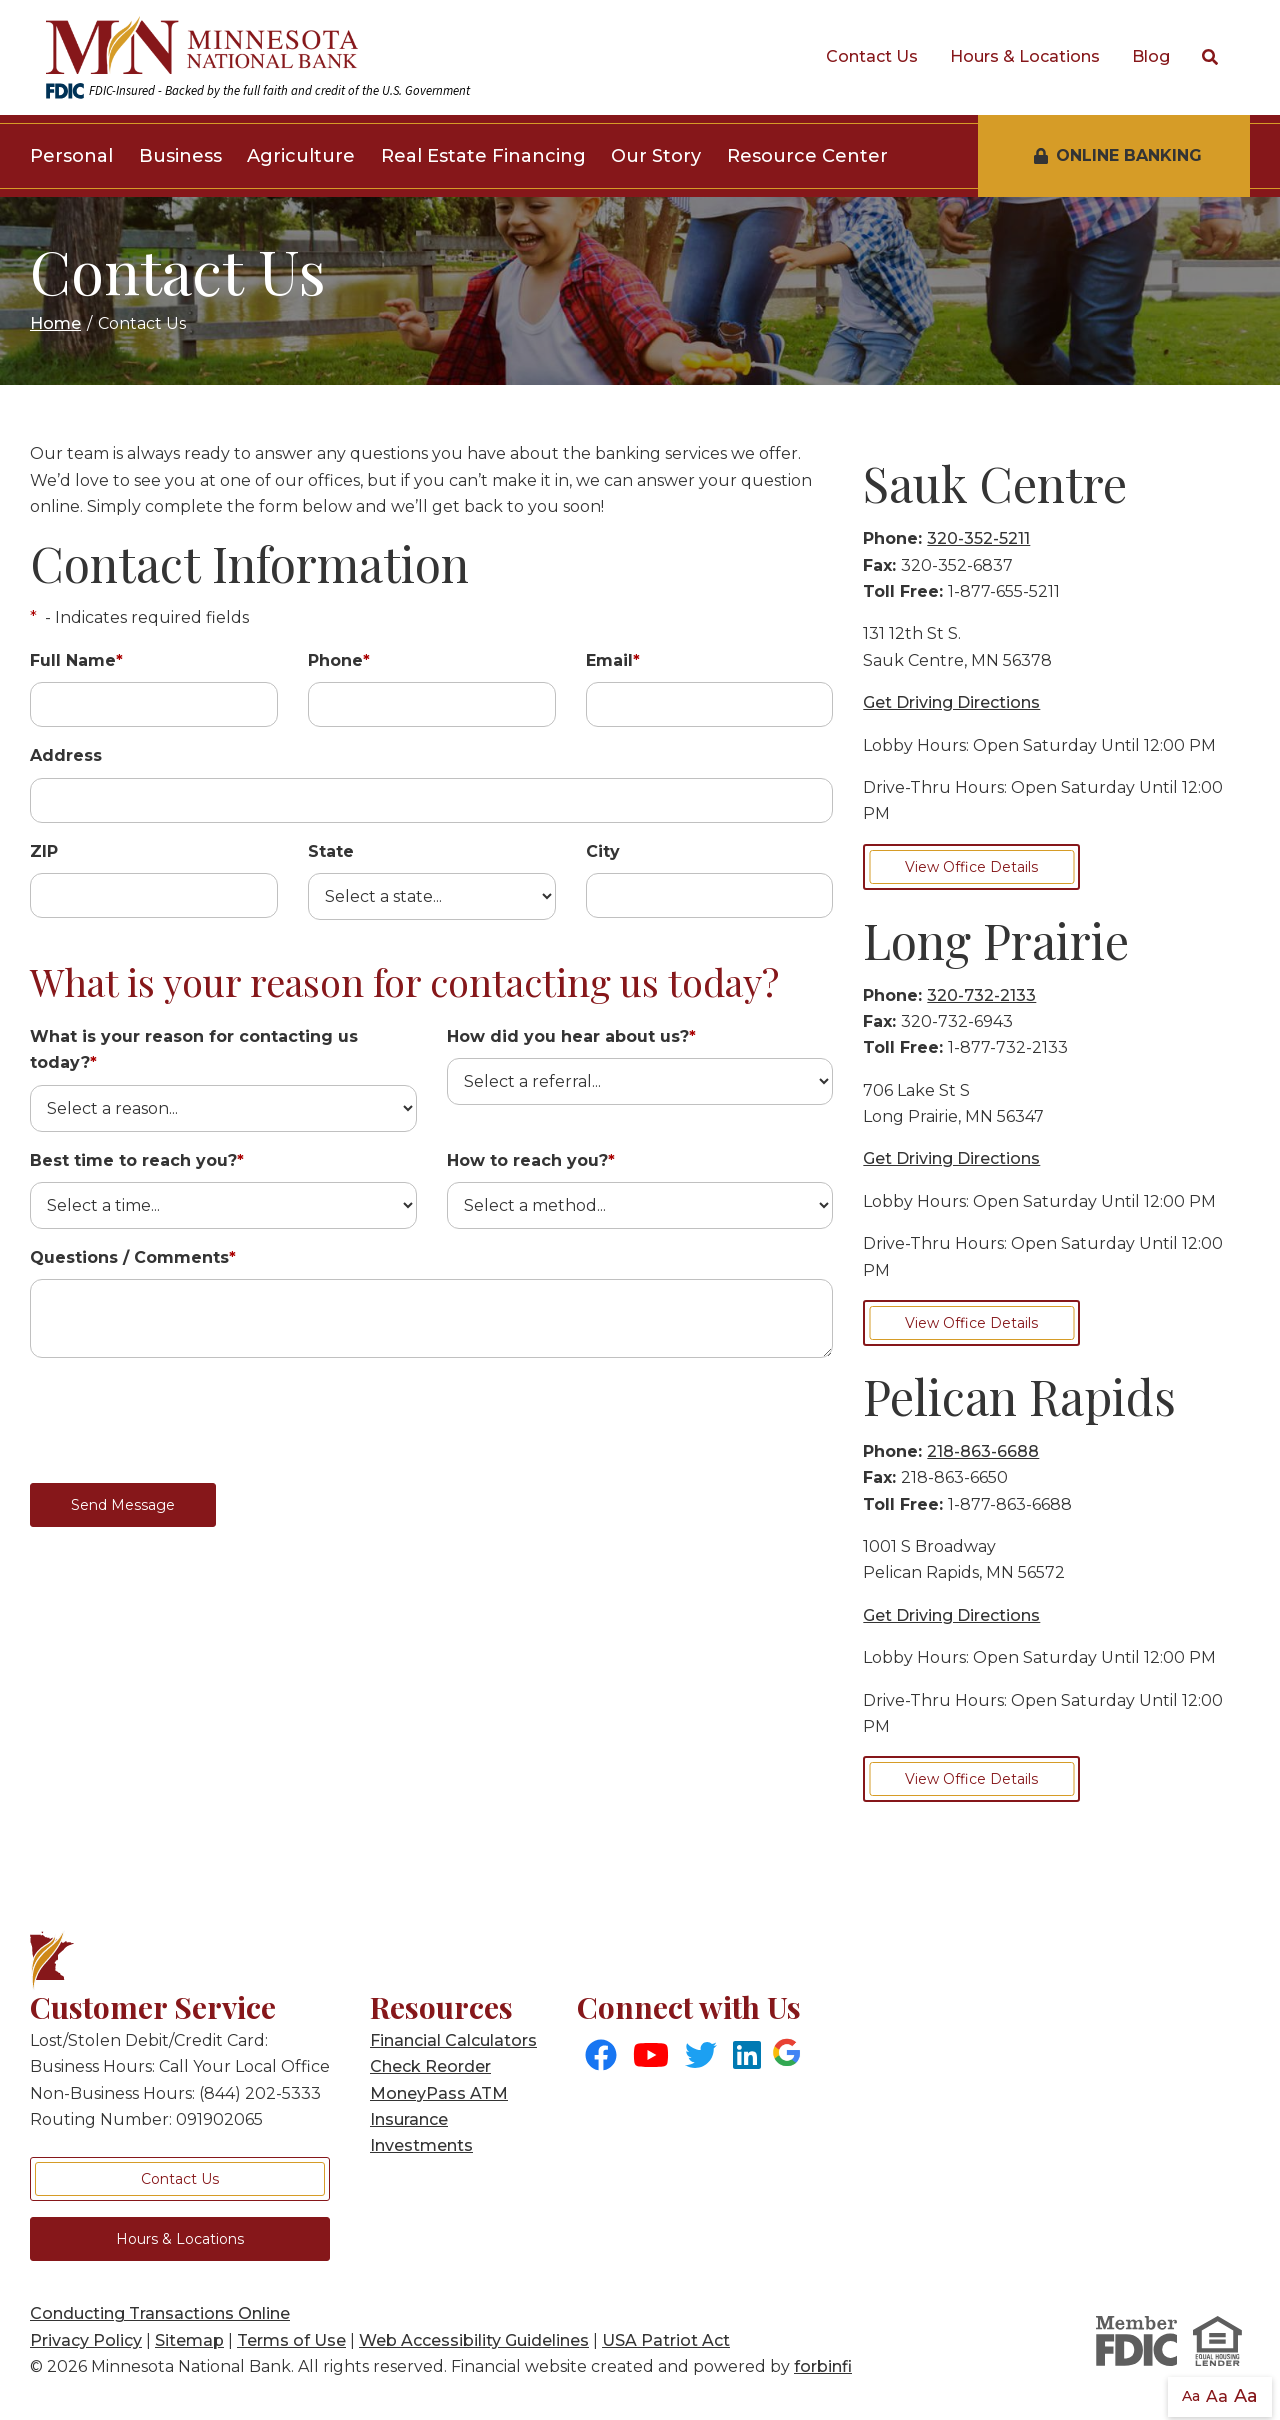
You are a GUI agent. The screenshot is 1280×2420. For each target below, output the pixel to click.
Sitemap (189, 2340)
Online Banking (1118, 155)
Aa (1191, 2396)
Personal (71, 156)
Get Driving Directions (951, 702)
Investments (421, 2145)
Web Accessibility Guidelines (474, 2340)
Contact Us (872, 56)
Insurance (409, 2119)
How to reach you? (531, 1160)
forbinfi (823, 2366)
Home (55, 323)
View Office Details (971, 867)
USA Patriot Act (666, 2340)
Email (613, 660)
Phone (339, 660)
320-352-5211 (978, 538)
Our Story (656, 156)
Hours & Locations (1025, 56)
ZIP (44, 851)
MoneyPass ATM (439, 2093)
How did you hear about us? (571, 1036)
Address (66, 755)
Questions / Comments (133, 1257)
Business (180, 156)
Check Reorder (430, 2066)
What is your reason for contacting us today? (194, 1049)
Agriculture (301, 156)
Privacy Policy (86, 2340)
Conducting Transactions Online (160, 2313)
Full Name (76, 660)
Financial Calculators (453, 2040)
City (603, 851)
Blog (1151, 56)
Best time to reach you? (137, 1160)
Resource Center (807, 156)
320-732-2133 (981, 995)
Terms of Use (291, 2340)
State (331, 851)
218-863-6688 (983, 1451)
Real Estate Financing (483, 156)
